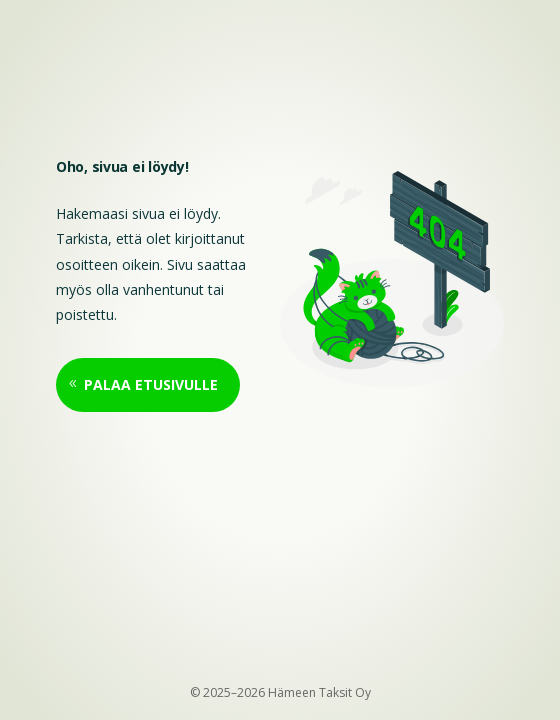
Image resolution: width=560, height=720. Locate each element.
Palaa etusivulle (151, 384)
